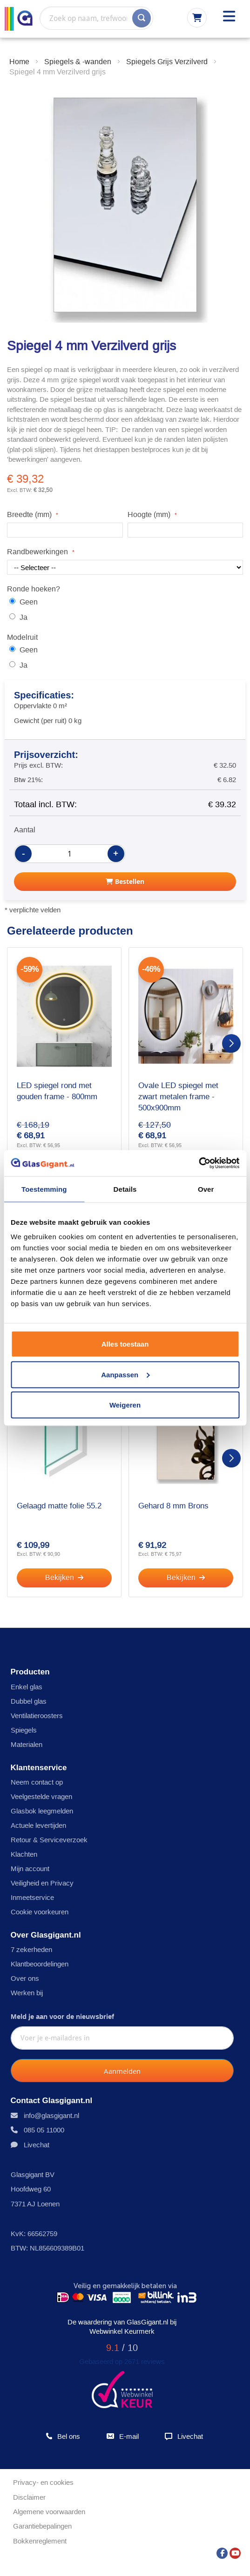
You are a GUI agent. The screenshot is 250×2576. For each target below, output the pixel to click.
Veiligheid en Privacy (42, 1883)
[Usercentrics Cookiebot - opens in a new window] (198, 1163)
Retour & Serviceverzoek (49, 1840)
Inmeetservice (32, 1897)
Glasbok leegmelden (42, 1811)
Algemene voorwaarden (49, 2512)
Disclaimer (29, 2497)
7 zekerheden (31, 1949)
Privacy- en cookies (43, 2482)
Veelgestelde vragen (41, 1796)
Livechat (36, 2145)
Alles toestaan (125, 1344)
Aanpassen (125, 1374)
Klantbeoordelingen (39, 1964)
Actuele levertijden (38, 1825)
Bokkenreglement (40, 2541)
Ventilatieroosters (37, 1716)
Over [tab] (206, 1189)
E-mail (122, 2436)
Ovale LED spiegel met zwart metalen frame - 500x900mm (178, 1097)
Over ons (25, 1978)
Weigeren (125, 1405)
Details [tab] (125, 1189)
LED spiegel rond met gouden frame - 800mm (57, 1091)
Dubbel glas (29, 1701)
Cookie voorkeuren (39, 1912)
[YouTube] (235, 2551)
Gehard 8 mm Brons (173, 1505)
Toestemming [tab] (44, 1189)
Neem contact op (37, 1782)
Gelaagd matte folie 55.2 (59, 1505)
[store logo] (19, 19)
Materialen (26, 1744)
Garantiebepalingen (42, 2526)
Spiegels (24, 1730)
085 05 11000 (44, 2130)
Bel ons (63, 2436)
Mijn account (30, 1868)
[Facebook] (222, 2551)
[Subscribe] (122, 2070)
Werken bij (27, 1993)
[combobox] (96, 18)
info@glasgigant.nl (51, 2115)
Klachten (24, 1854)
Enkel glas (26, 1687)
